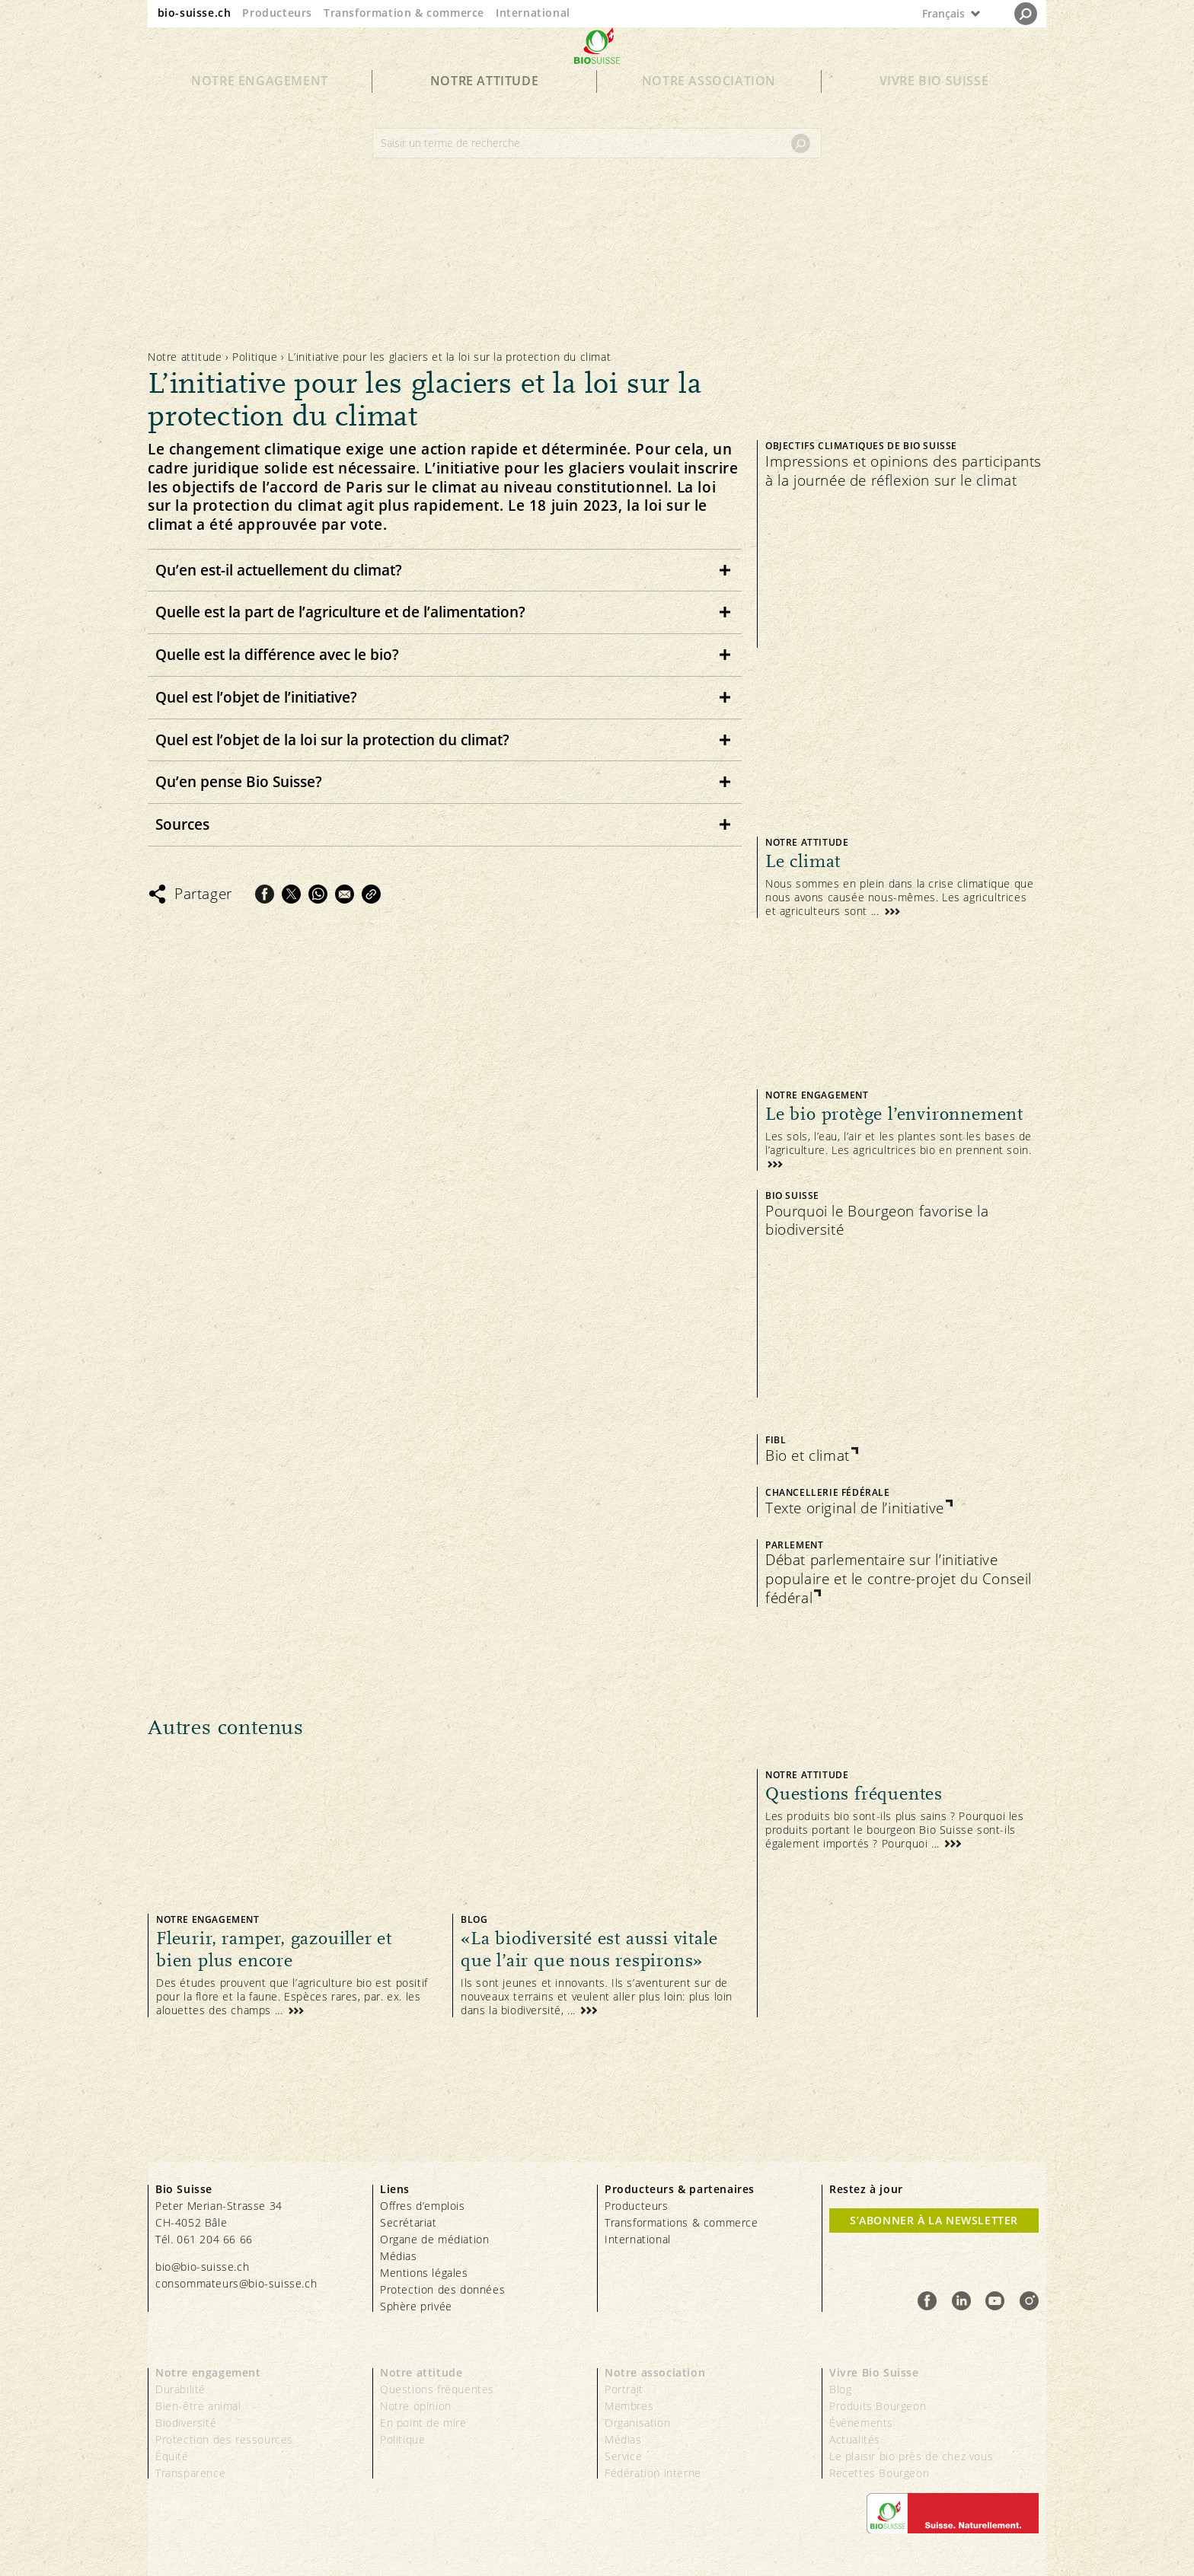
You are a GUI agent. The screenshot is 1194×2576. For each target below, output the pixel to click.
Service (623, 2456)
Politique (254, 356)
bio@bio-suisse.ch (202, 2266)
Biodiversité (185, 2422)
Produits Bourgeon (877, 2406)
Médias (398, 2256)
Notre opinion (416, 2406)
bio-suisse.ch (194, 12)
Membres (629, 2406)
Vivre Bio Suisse (934, 108)
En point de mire (423, 2422)
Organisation (637, 2422)
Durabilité (180, 2389)
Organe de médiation (434, 2239)
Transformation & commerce (404, 12)
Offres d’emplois (422, 2205)
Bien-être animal (198, 2406)
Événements (861, 2422)
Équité (172, 2456)
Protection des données (442, 2289)
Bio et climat (807, 1455)
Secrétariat (408, 2222)
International (533, 12)
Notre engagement (259, 108)
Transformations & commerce (681, 2222)
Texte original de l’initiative (854, 1508)
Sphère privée (416, 2306)
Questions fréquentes (437, 2389)
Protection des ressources (224, 2439)
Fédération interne (653, 2473)
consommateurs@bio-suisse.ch (236, 2283)
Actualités (854, 2439)
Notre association (709, 108)
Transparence (190, 2473)
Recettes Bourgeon (879, 2473)
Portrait (624, 2389)
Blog (840, 2389)
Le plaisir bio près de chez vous (911, 2456)
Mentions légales (424, 2272)
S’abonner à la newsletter (934, 2220)
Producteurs (277, 12)
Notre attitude (484, 108)
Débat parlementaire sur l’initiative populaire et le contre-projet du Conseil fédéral (898, 1579)
